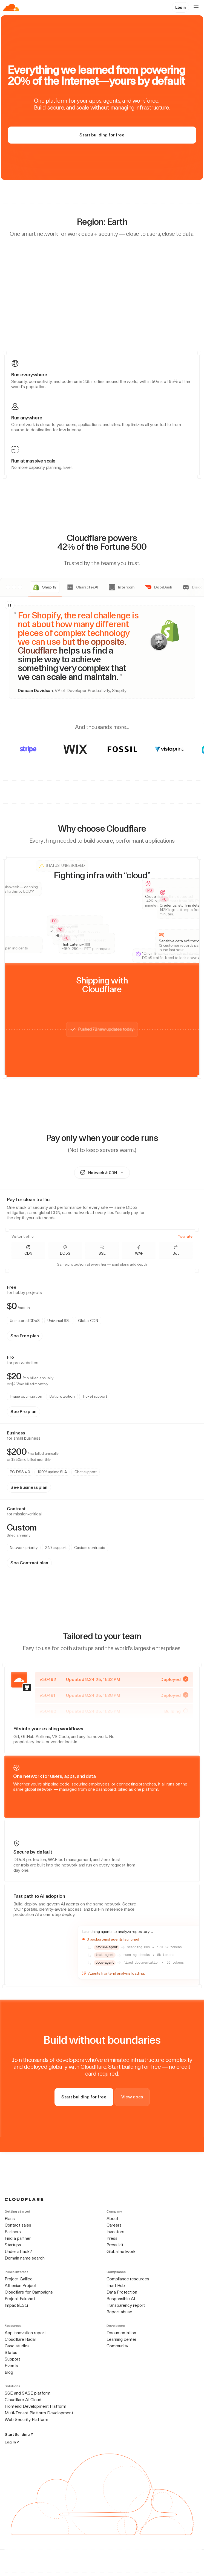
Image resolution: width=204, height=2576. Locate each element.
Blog (9, 2372)
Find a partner (18, 2238)
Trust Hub (116, 2285)
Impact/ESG (16, 2305)
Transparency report (126, 2305)
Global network (121, 2251)
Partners (13, 2231)
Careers (114, 2225)
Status (11, 2352)
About (112, 2218)
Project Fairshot (20, 2298)
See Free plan (24, 1335)
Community (117, 2345)
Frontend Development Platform (35, 2406)
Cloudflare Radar (20, 2339)
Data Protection (122, 2292)
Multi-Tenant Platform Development (39, 2412)
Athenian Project (20, 2285)
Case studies (17, 2345)
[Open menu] (196, 7)
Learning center (121, 2339)
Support (12, 2359)
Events (11, 2365)
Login (180, 7)
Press (112, 2238)
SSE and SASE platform (27, 2393)
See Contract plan (29, 1562)
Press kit (115, 2244)
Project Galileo (19, 2278)
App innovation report (25, 2332)
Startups (13, 2244)
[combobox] (102, 1173)
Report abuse (119, 2311)
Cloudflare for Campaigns (29, 2292)
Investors (115, 2231)
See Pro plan (23, 1411)
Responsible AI (121, 2298)
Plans (10, 2218)
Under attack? (18, 2251)
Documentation (121, 2332)
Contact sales (18, 2225)
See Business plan (28, 1487)
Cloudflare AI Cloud (23, 2399)
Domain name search (25, 2258)
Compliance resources (128, 2278)
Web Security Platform (26, 2419)
